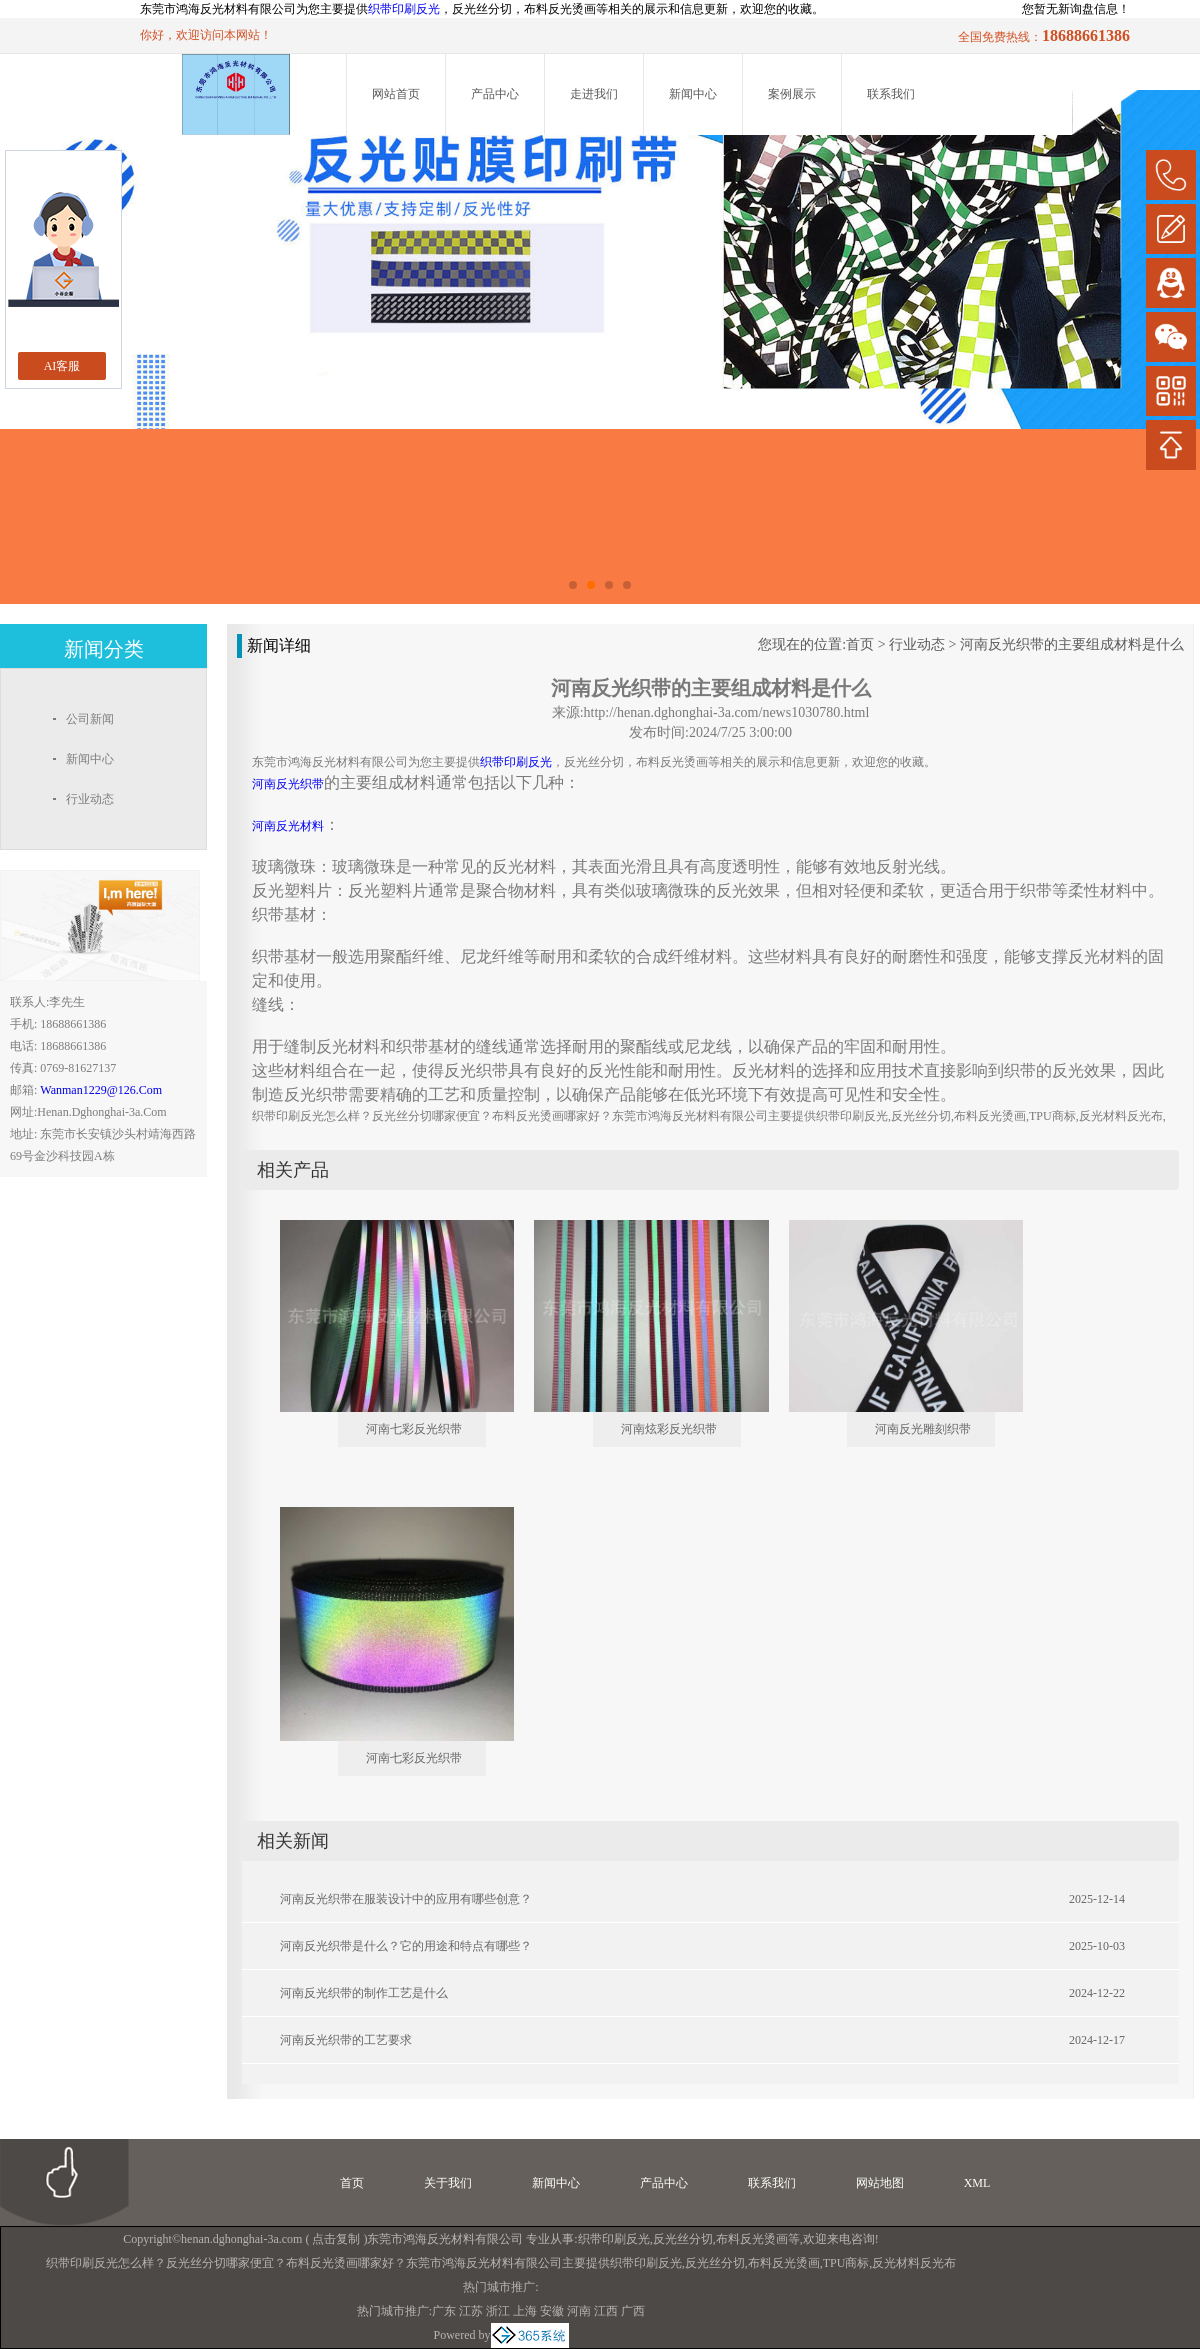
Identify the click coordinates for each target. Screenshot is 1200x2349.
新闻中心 (693, 94)
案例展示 (792, 94)
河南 (579, 2311)
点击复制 (336, 2239)
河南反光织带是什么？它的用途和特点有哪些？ (406, 1946)
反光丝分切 (683, 2239)
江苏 (471, 2311)
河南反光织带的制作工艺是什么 (364, 1993)
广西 (633, 2311)
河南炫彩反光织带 (669, 1429)
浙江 (498, 2311)
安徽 (552, 2311)
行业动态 (917, 644)
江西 (606, 2311)
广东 (444, 2311)
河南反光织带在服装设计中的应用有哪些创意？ (406, 1899)
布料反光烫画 (752, 2239)
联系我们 (891, 94)
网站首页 (396, 94)
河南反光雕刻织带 (923, 1429)
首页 (860, 644)
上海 (525, 2311)
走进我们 (594, 94)
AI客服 (62, 366)
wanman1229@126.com (101, 1090)
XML (977, 2183)
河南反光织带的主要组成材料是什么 (1072, 644)
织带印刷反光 (404, 9)
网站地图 (880, 2183)
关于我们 (448, 2183)
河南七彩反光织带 (414, 1429)
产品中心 (495, 94)
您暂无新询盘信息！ (1076, 9)
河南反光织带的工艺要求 (346, 2040)
